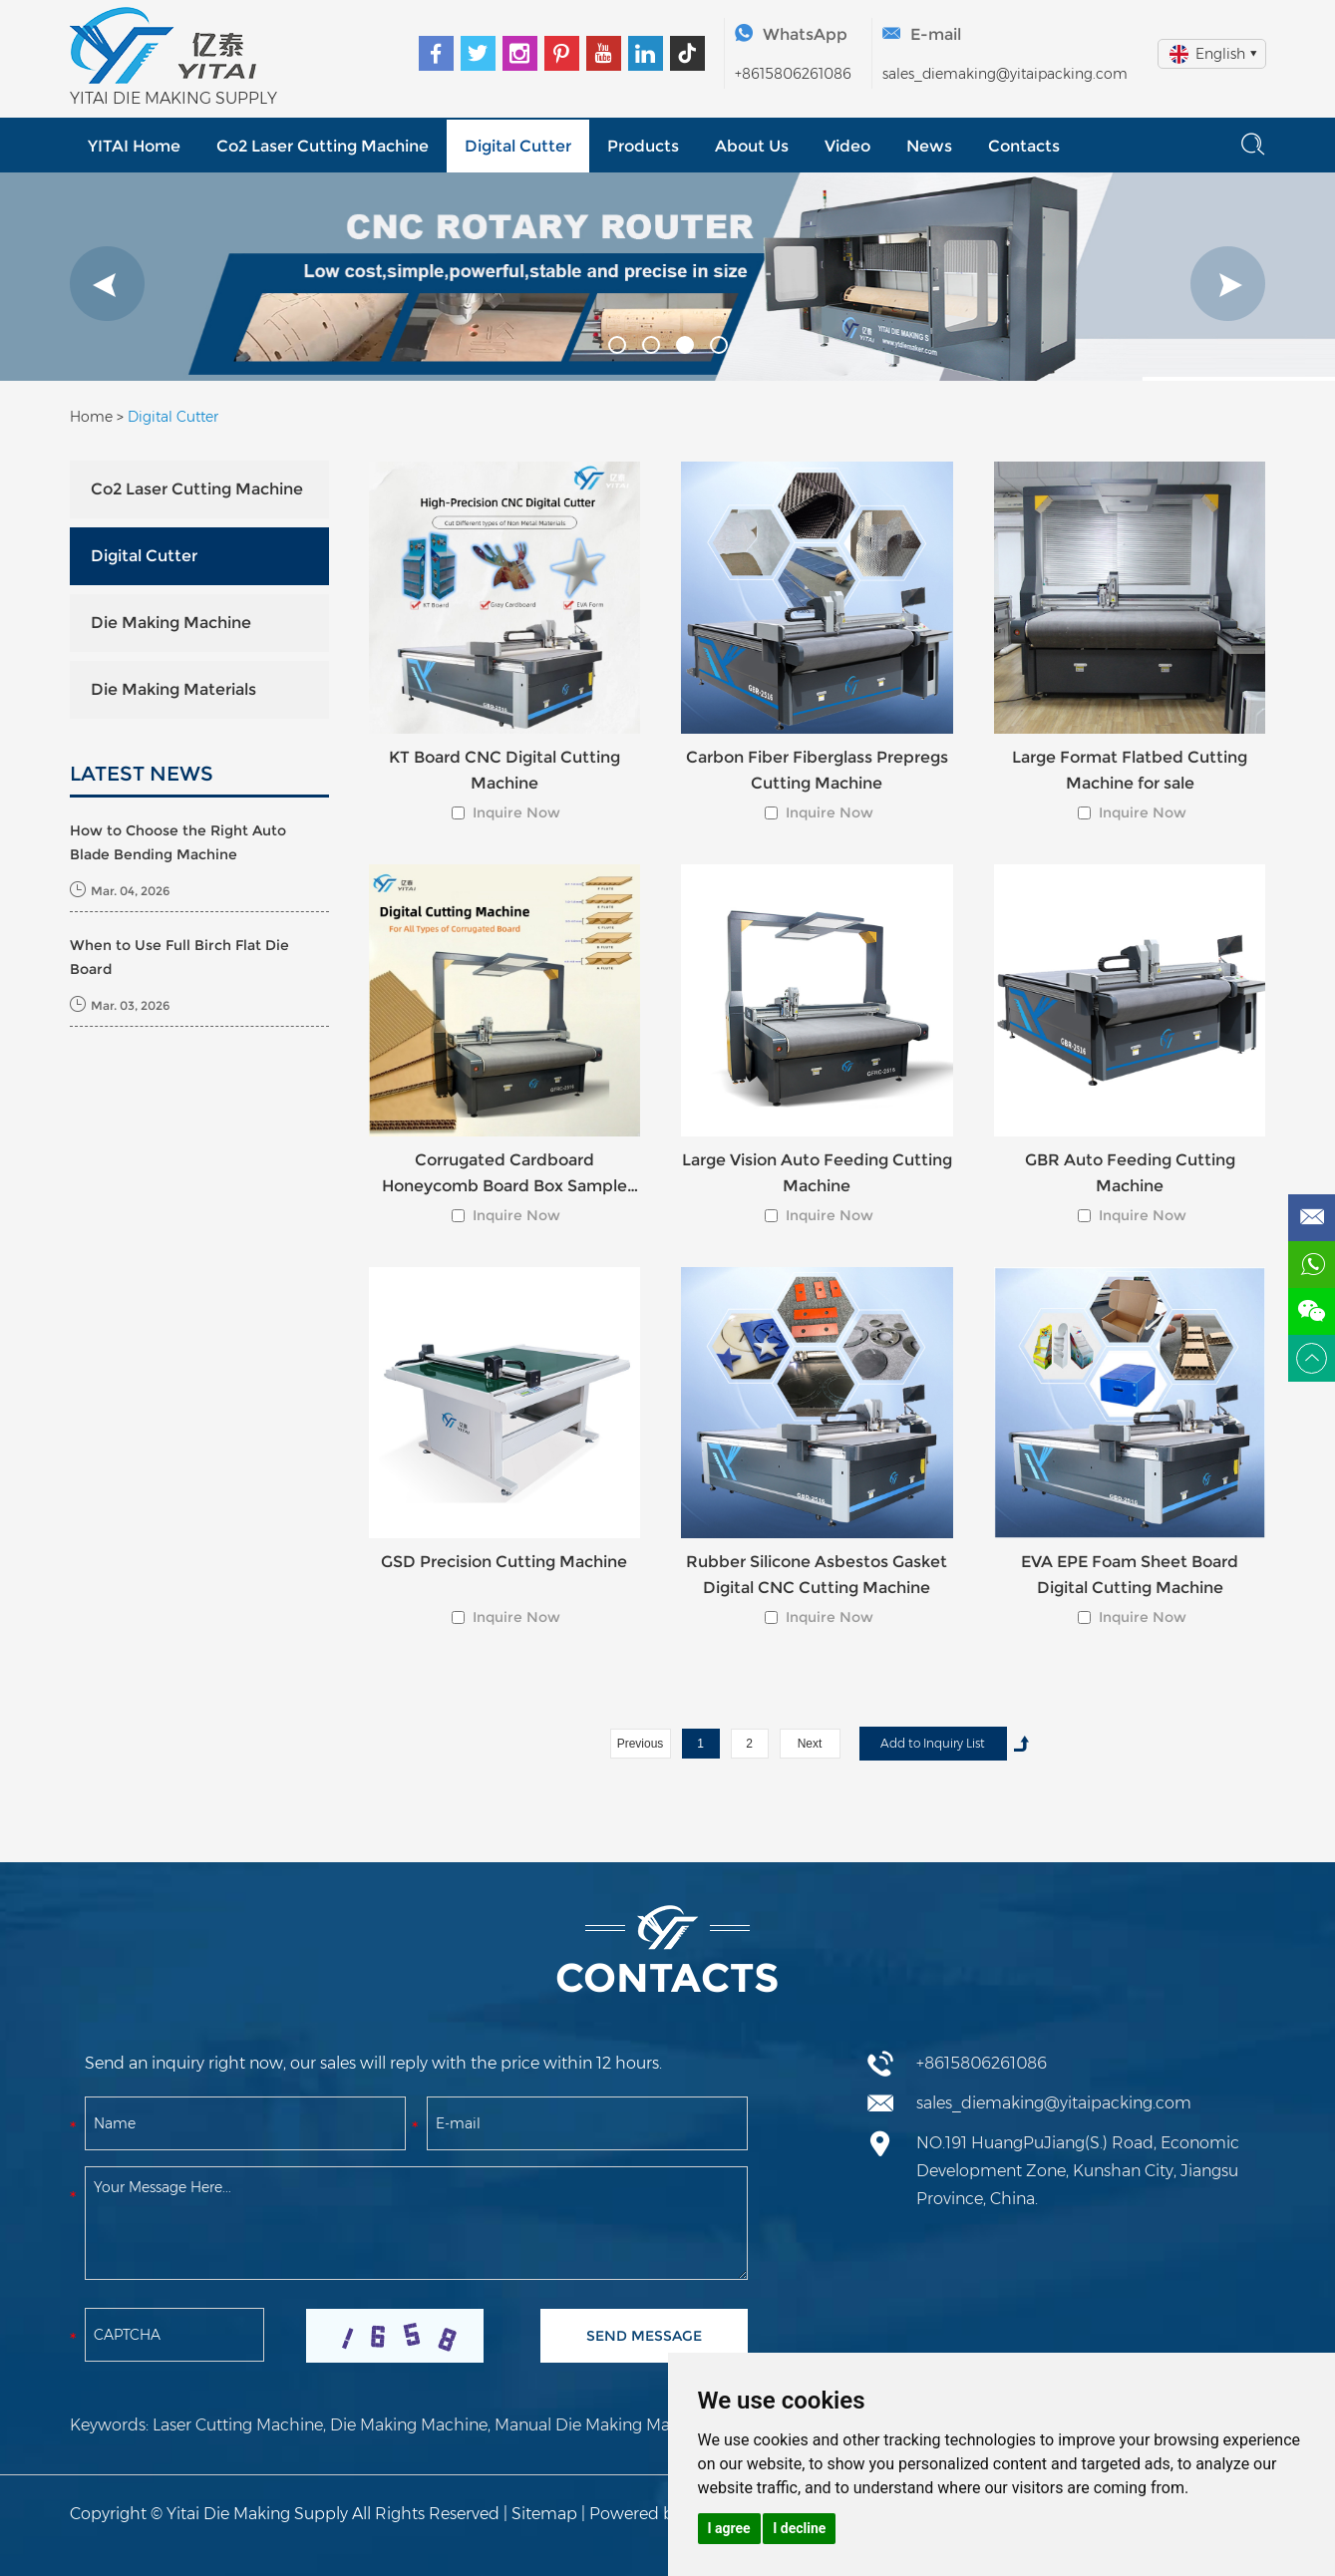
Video (847, 146)
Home (91, 417)
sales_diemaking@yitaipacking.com (1005, 74)
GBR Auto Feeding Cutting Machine (1130, 1172)
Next (810, 1744)
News (929, 146)
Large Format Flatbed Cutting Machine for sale (1129, 770)
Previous (640, 1744)
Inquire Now (516, 812)
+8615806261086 (793, 74)
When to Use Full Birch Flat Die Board (179, 957)
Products (643, 146)
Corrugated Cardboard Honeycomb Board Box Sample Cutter (504, 1174)
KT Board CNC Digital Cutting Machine (504, 770)
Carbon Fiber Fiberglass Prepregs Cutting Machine (817, 770)
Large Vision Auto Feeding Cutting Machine (817, 1172)
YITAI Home (134, 146)
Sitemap (544, 2513)
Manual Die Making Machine (604, 2424)
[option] (667, 276)
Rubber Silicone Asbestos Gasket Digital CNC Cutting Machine (816, 1574)
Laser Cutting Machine (238, 2424)
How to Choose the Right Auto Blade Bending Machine (178, 842)
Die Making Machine (171, 622)
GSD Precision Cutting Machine (504, 1561)
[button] (107, 283)
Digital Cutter (518, 146)
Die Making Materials (173, 689)
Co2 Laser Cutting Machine (322, 146)
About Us (752, 146)
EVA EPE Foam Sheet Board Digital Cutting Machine (1129, 1574)
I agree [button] (729, 2528)
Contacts (1024, 146)
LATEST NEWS (141, 774)
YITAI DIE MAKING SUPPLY (173, 98)
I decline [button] (799, 2528)
